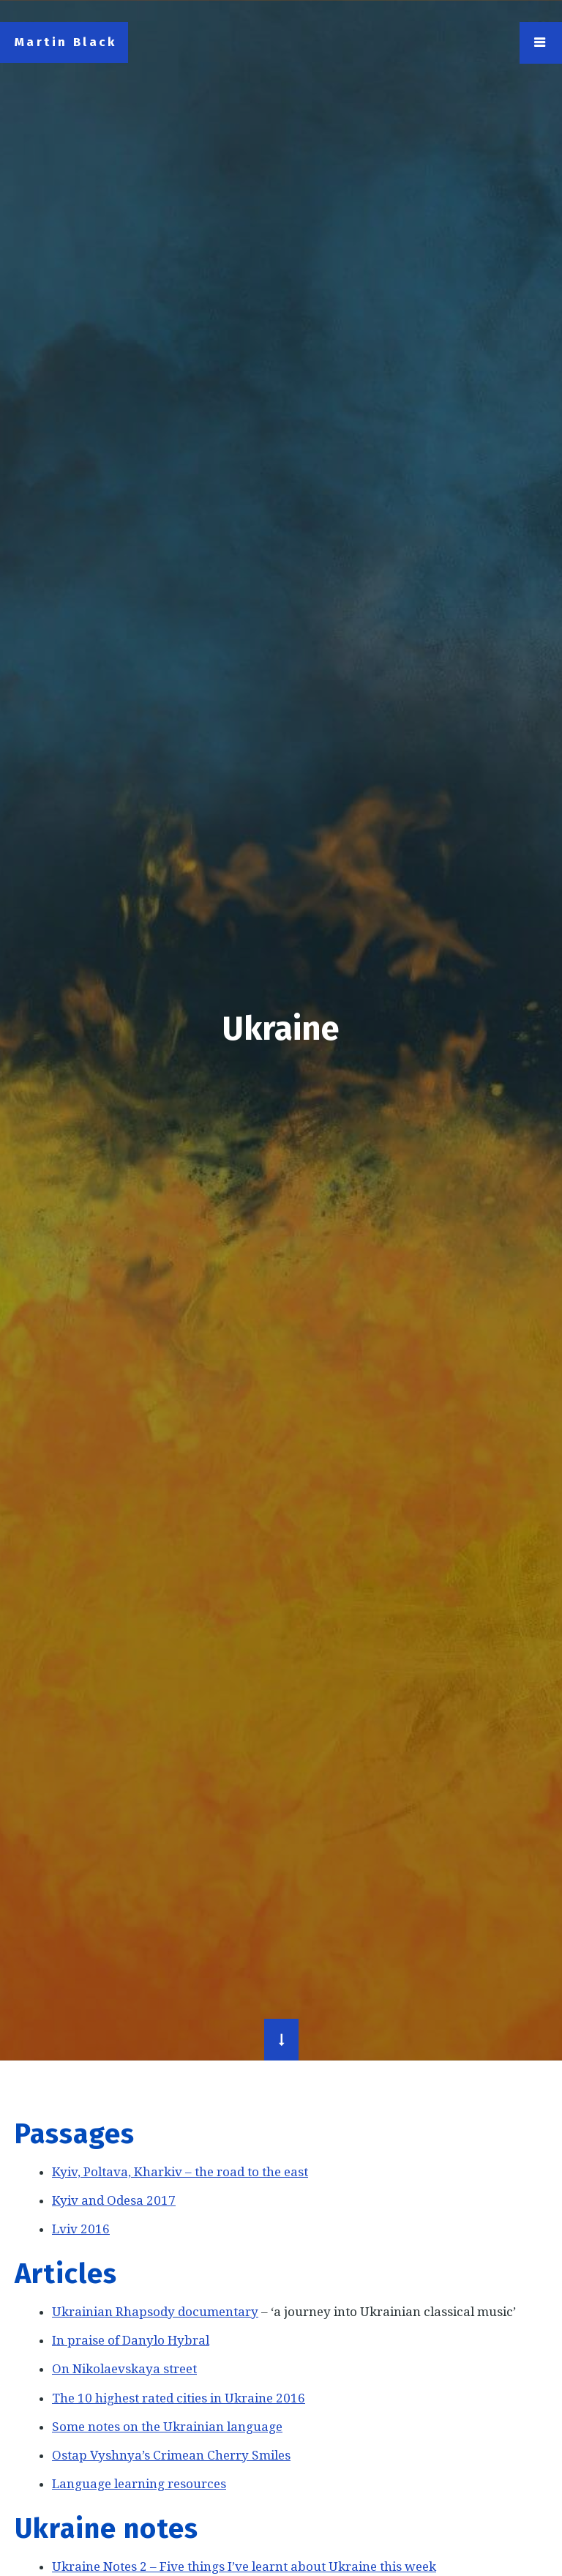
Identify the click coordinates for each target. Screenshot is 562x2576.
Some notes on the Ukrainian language (167, 2426)
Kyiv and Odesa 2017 (114, 2200)
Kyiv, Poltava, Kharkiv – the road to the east (180, 2171)
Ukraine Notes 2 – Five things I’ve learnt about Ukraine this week (244, 2566)
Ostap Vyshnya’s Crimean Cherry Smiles (171, 2455)
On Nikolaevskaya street (124, 2368)
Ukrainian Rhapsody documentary (155, 2311)
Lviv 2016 (81, 2229)
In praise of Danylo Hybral (130, 2340)
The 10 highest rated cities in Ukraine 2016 (178, 2398)
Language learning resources (139, 2483)
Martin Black (66, 42)
